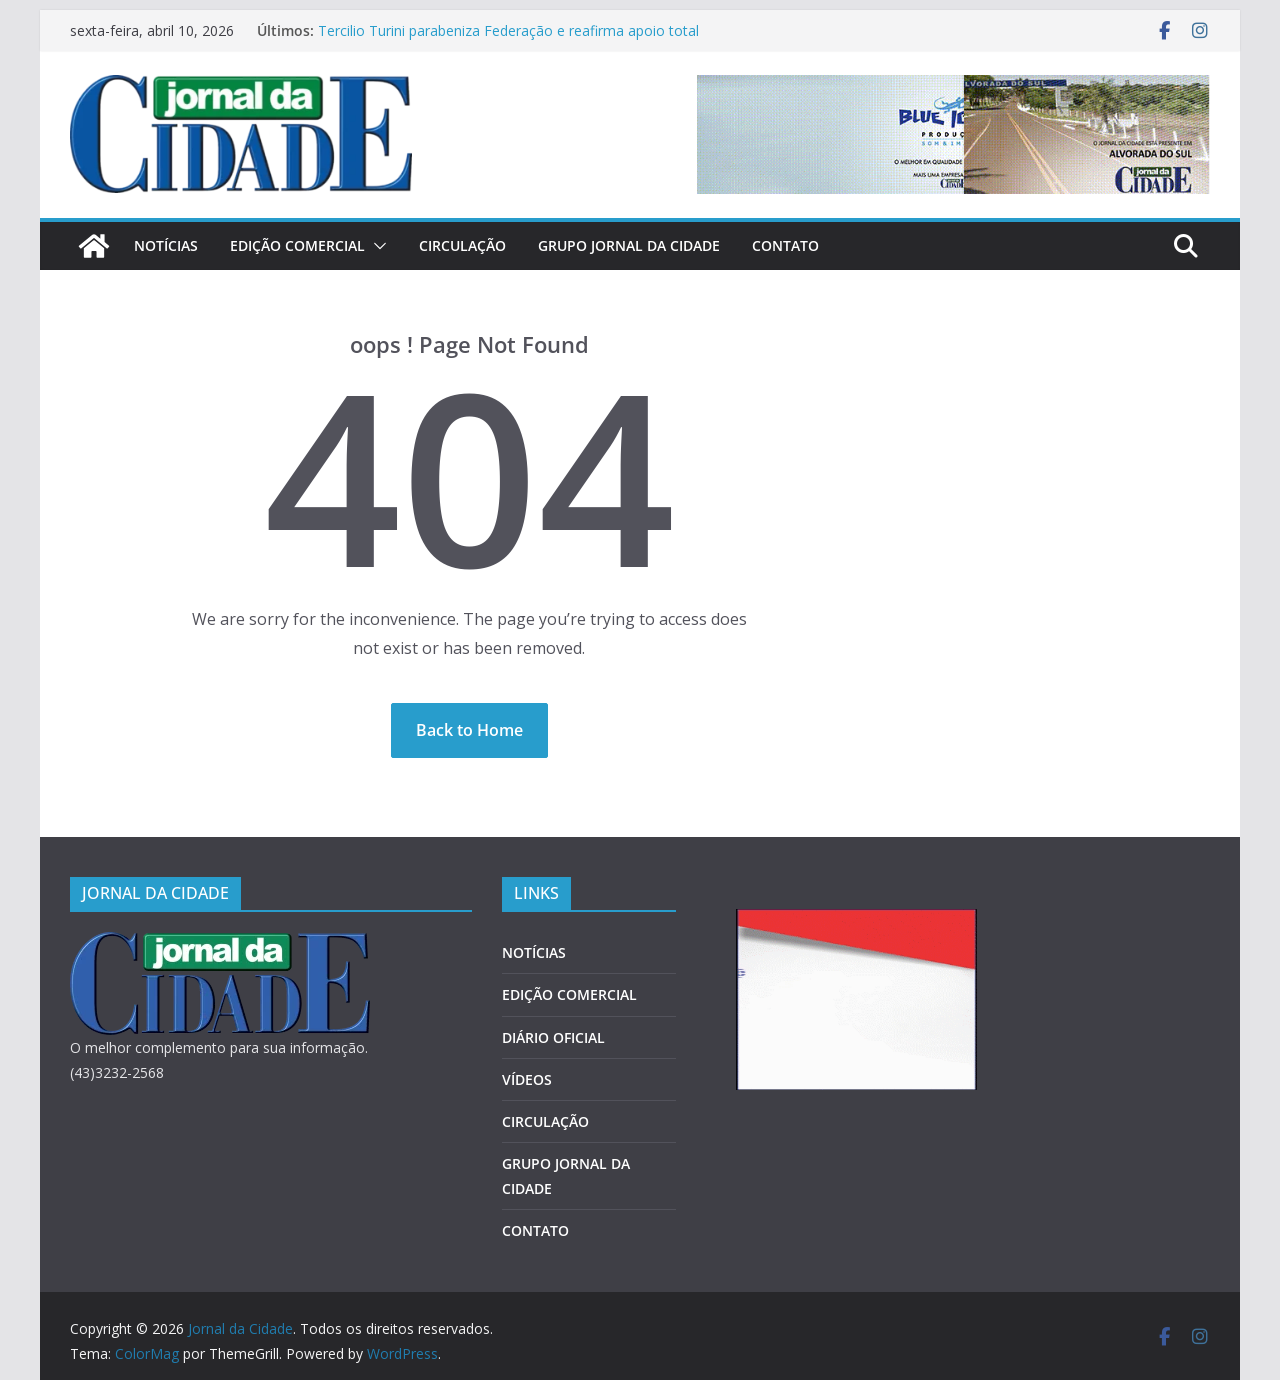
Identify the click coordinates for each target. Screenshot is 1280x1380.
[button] (376, 246)
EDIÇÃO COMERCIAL (297, 245)
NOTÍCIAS (166, 245)
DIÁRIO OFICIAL (553, 1037)
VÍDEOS (527, 1079)
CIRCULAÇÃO (462, 245)
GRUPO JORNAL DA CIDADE (629, 245)
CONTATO (785, 245)
